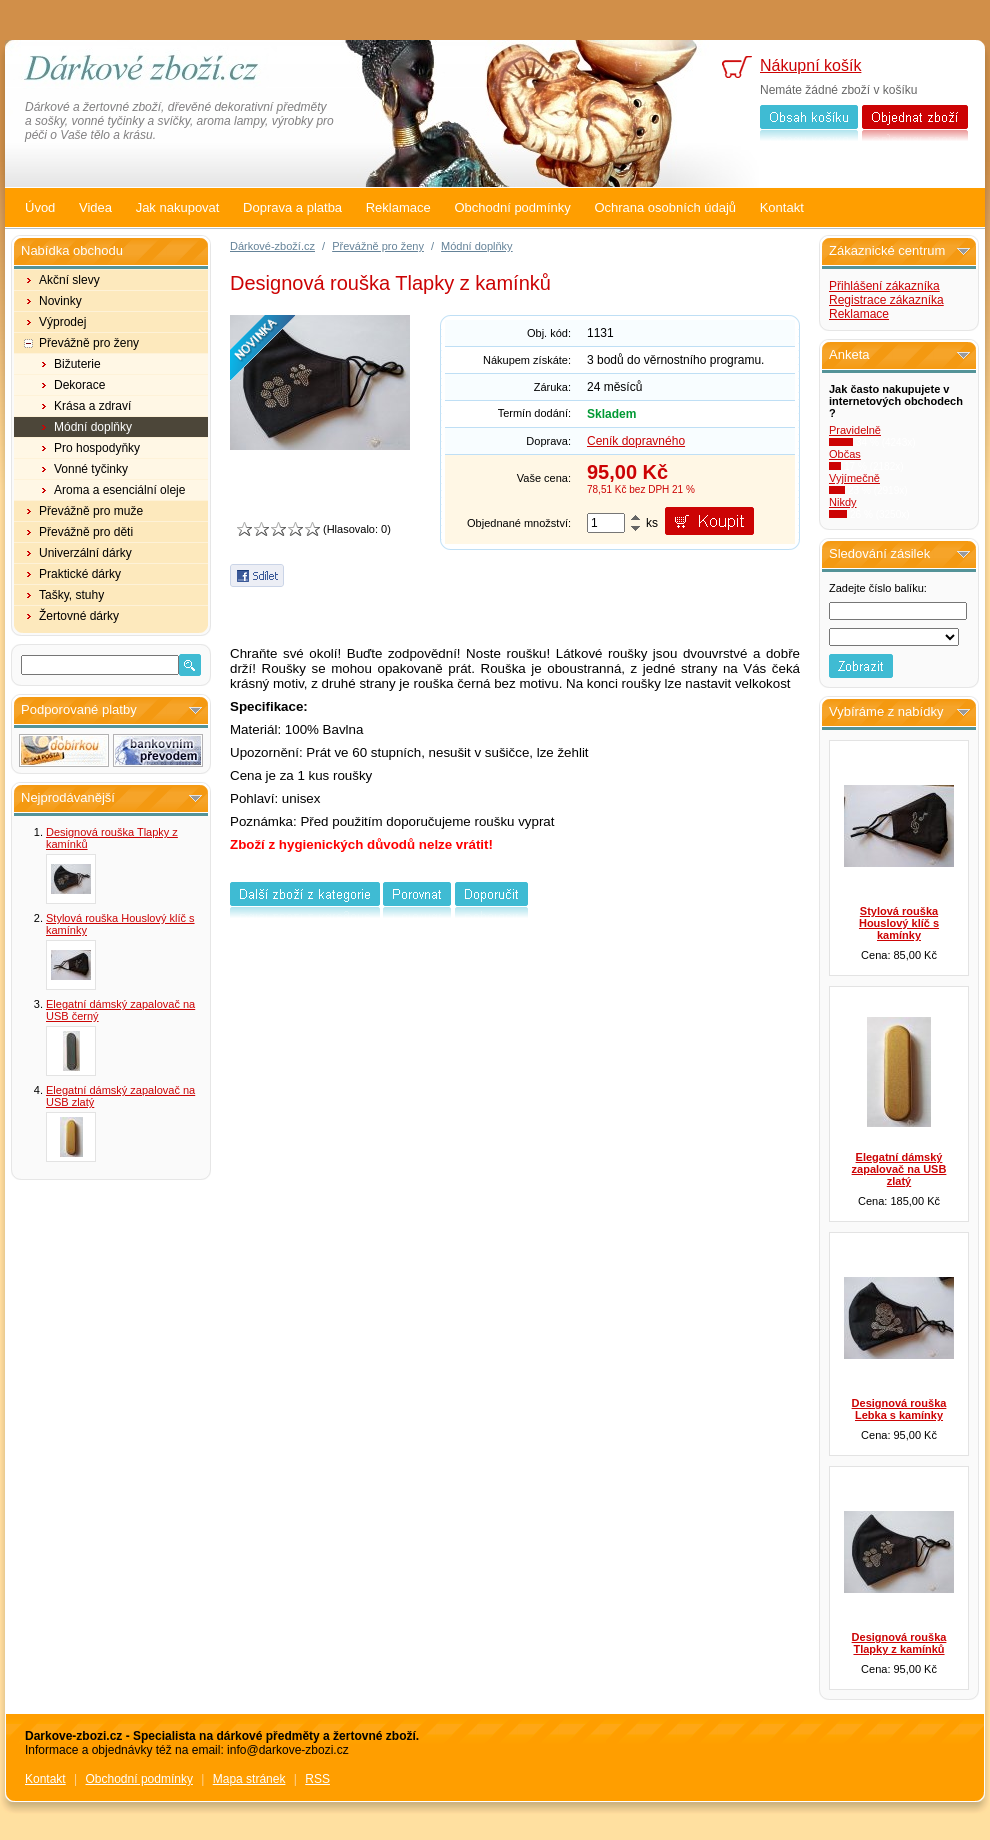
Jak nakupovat (178, 207)
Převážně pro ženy (89, 343)
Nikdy (843, 502)
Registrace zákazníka (886, 300)
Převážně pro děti (86, 532)
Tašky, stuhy (71, 595)
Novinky (60, 301)
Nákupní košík (810, 65)
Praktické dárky (80, 574)
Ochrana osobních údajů (665, 207)
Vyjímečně (854, 478)
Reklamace (398, 207)
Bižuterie (77, 364)
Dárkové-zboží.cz (272, 246)
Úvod (40, 207)
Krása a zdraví (92, 406)
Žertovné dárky (79, 616)
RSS (317, 1779)
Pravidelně (855, 430)
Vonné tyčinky (91, 469)
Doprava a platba (292, 207)
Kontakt (782, 207)
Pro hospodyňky (97, 448)
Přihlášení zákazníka (884, 286)
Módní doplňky (93, 427)
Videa (95, 207)
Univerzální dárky (85, 553)
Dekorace (79, 385)
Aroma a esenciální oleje (119, 490)
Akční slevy (69, 280)
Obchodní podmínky (512, 207)
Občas (845, 454)
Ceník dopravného (636, 441)
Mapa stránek (249, 1779)
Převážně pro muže (91, 511)
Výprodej (62, 322)
